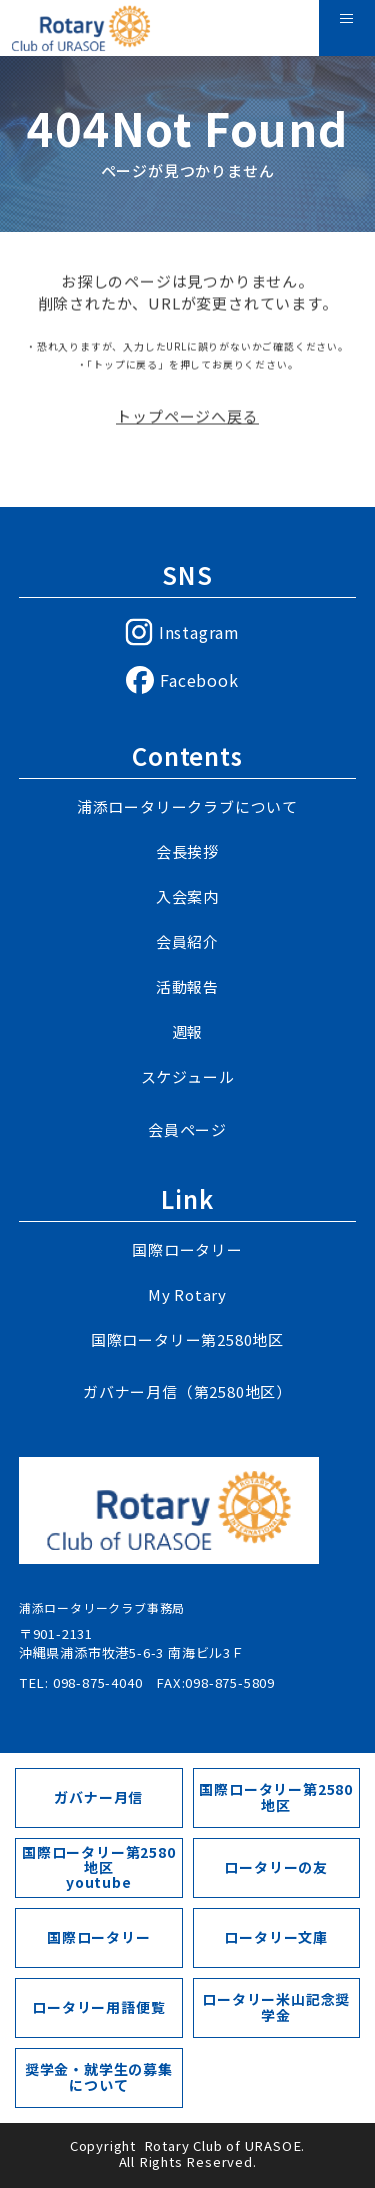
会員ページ (187, 1129)
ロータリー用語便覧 (98, 2007)
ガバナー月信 (98, 1797)
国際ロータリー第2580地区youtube (99, 1867)
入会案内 (187, 896)
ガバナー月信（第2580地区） (187, 1391)
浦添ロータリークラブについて (187, 806)
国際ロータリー (187, 1249)
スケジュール (188, 1076)
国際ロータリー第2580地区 (187, 1339)
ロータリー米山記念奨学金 (276, 2006)
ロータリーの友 (276, 1867)
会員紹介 (187, 941)
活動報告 (187, 986)
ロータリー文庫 (276, 1937)
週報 (188, 1031)
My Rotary (187, 1294)
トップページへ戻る (187, 422)
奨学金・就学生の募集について (99, 2076)
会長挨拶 (187, 851)
